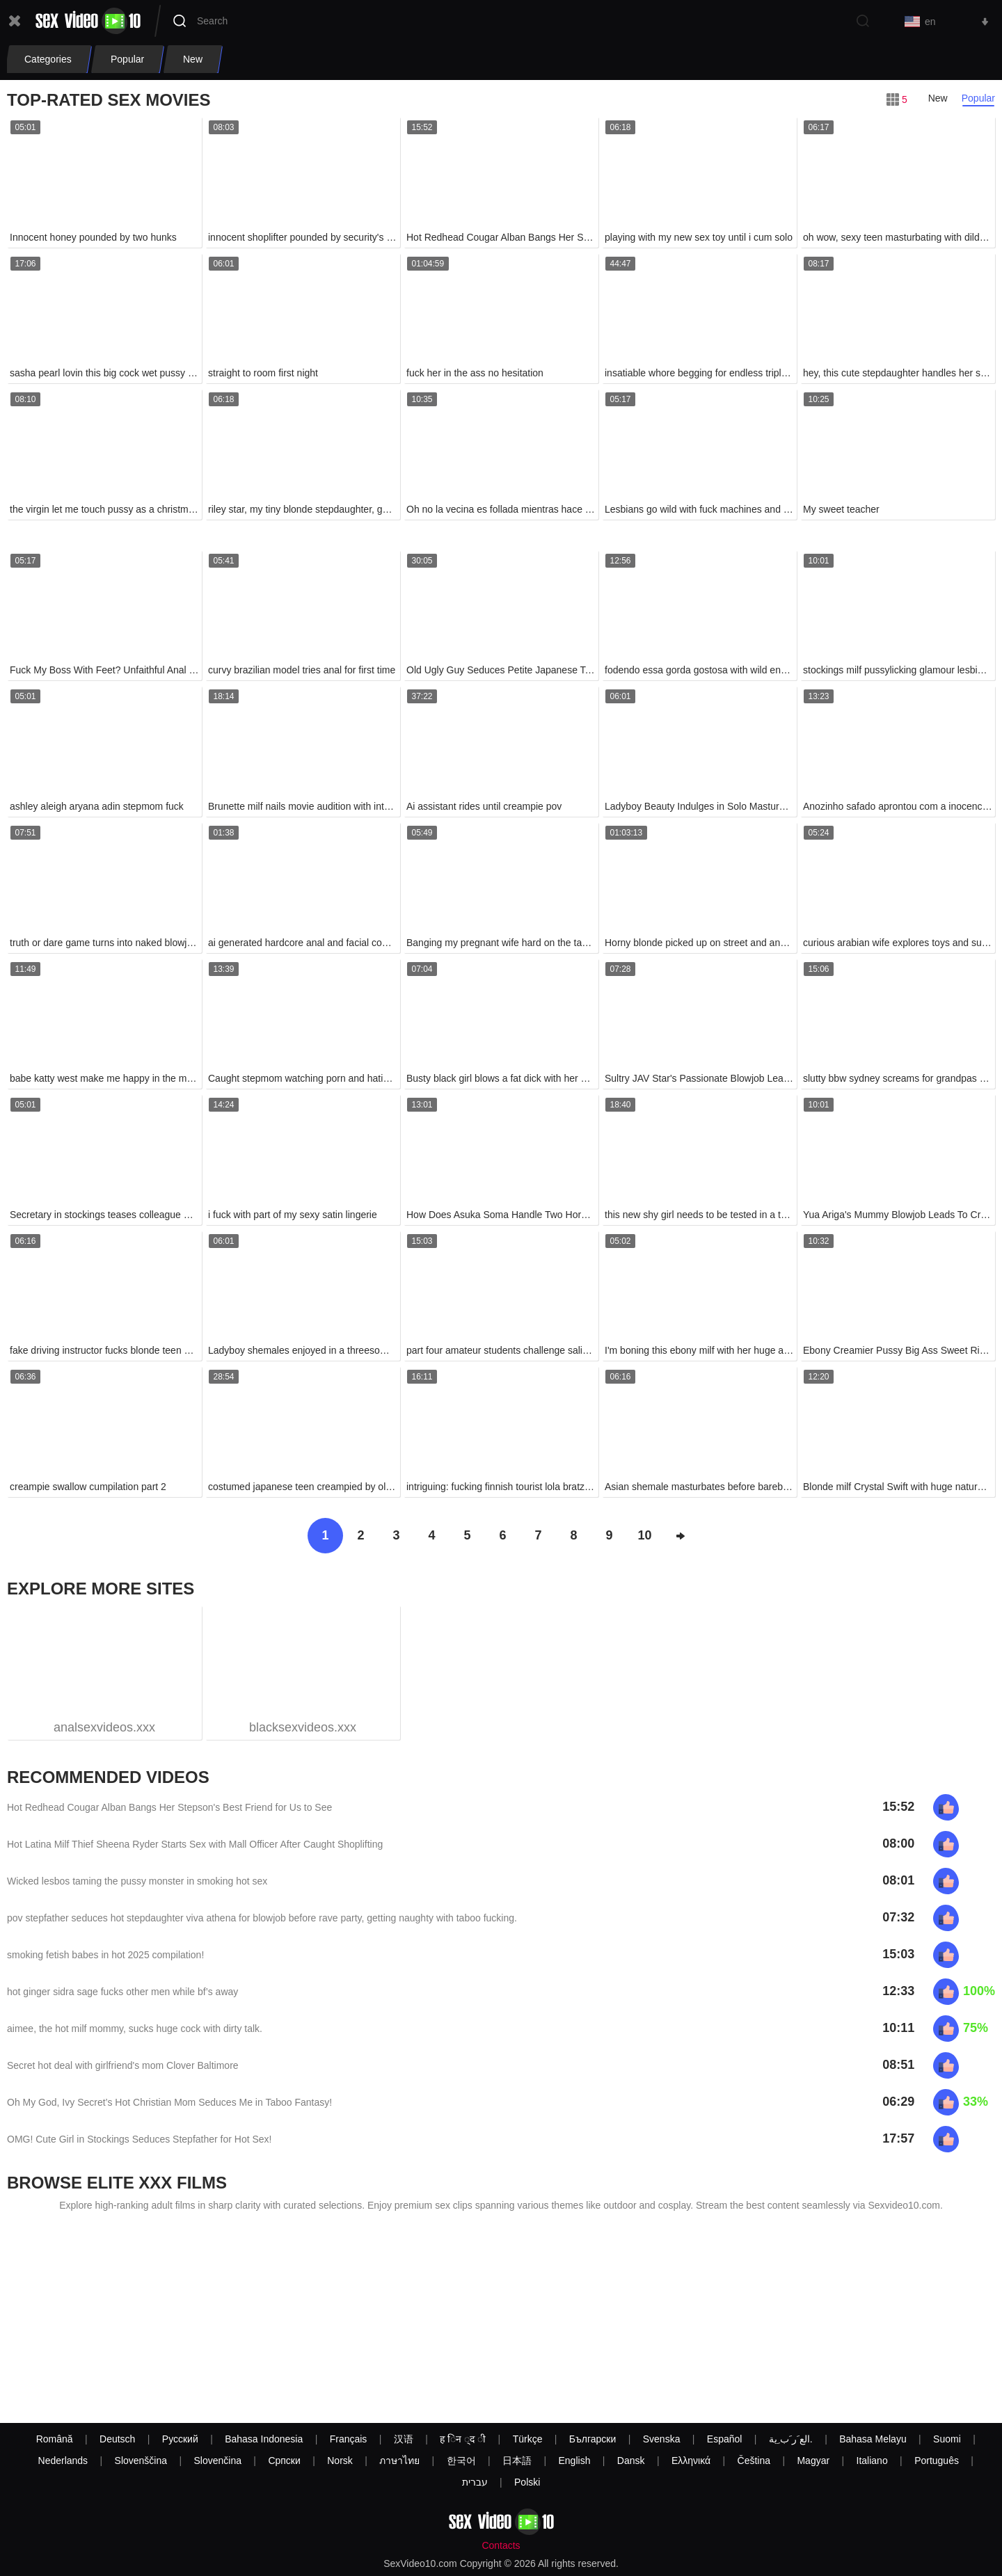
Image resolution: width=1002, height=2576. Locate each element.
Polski (527, 2482)
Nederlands (63, 2460)
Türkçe (528, 2439)
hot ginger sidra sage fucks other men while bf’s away (122, 1991)
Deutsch (117, 2439)
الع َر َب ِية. (791, 2439)
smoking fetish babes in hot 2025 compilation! (105, 1954)
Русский (180, 2439)
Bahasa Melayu (873, 2439)
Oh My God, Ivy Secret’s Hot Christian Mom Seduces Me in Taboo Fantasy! (169, 2102)
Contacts (501, 2545)
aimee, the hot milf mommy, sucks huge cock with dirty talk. (134, 2028)
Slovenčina (217, 2460)
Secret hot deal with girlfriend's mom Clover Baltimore (123, 2065)
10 (644, 1535)
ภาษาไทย (399, 2460)
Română (54, 2439)
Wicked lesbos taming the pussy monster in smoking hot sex (137, 1881)
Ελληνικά (690, 2460)
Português (936, 2460)
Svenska (662, 2439)
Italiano (872, 2460)
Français (348, 2439)
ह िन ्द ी (463, 2439)
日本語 (517, 2460)
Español (724, 2439)
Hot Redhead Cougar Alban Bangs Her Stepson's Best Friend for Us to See (169, 1807)
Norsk (340, 2460)
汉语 (403, 2439)
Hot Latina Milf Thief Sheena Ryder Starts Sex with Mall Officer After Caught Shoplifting (195, 1844)
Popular (978, 98)
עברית (475, 2482)
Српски (284, 2460)
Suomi (947, 2439)
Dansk (631, 2460)
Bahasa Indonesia (264, 2439)
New (938, 98)
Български (592, 2439)
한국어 (461, 2460)
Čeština (754, 2460)
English (575, 2460)
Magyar (813, 2460)
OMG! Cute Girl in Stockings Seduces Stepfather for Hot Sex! (139, 2139)
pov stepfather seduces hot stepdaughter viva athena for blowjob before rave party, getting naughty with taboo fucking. (262, 1917)
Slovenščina (141, 2460)
